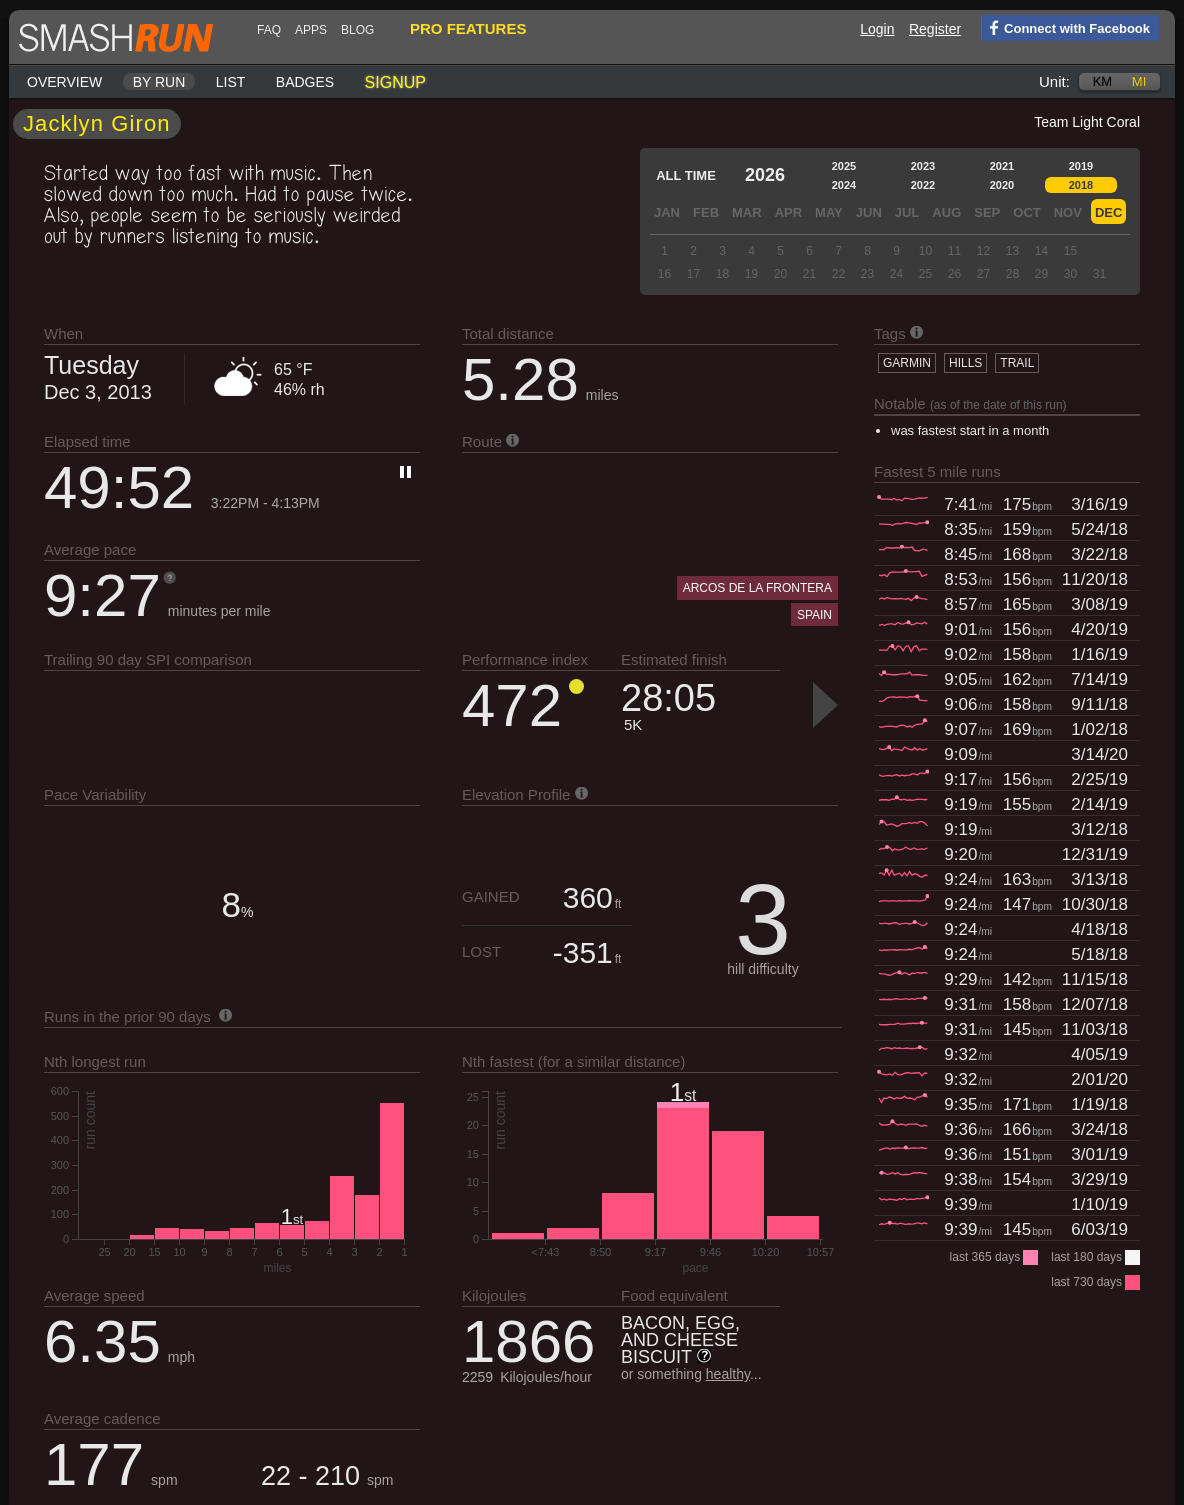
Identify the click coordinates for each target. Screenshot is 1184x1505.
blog (357, 30)
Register (935, 29)
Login (877, 29)
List (231, 82)
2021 (1002, 166)
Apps (311, 30)
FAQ (269, 30)
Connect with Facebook (1065, 27)
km (1103, 81)
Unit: (1054, 81)
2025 (844, 166)
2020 (1002, 185)
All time (686, 175)
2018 (1081, 185)
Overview (64, 82)
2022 (923, 185)
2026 (765, 175)
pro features (468, 28)
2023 (923, 166)
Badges (305, 82)
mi (1139, 81)
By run (159, 82)
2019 (1081, 166)
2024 (844, 185)
